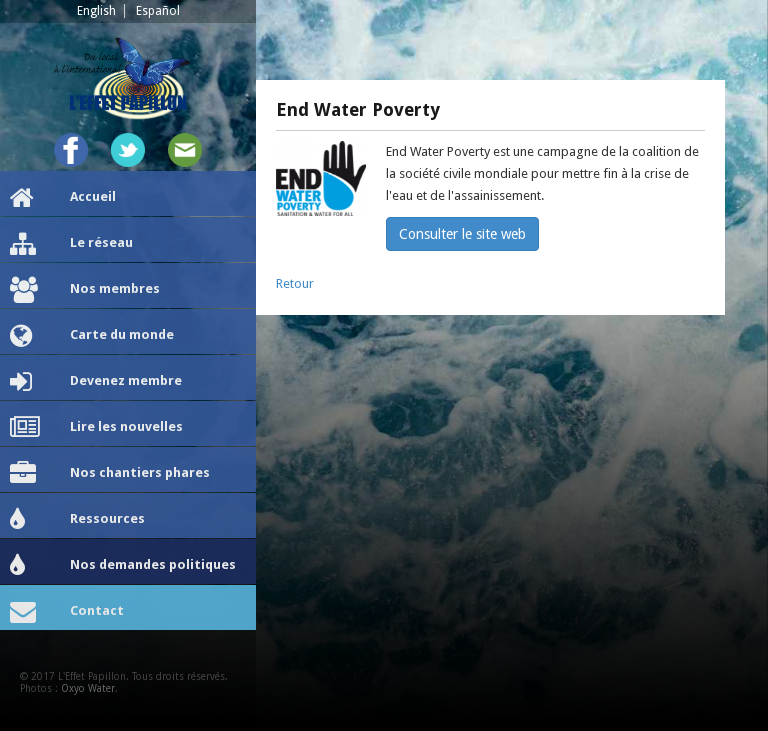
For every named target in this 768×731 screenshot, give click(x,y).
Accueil (63, 198)
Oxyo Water (88, 688)
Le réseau (71, 244)
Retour (295, 283)
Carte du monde (92, 336)
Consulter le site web (462, 234)
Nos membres (85, 290)
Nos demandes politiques (123, 566)
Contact (67, 612)
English (96, 11)
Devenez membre (96, 382)
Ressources (77, 520)
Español (158, 11)
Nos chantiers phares (110, 474)
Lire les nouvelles (96, 428)
